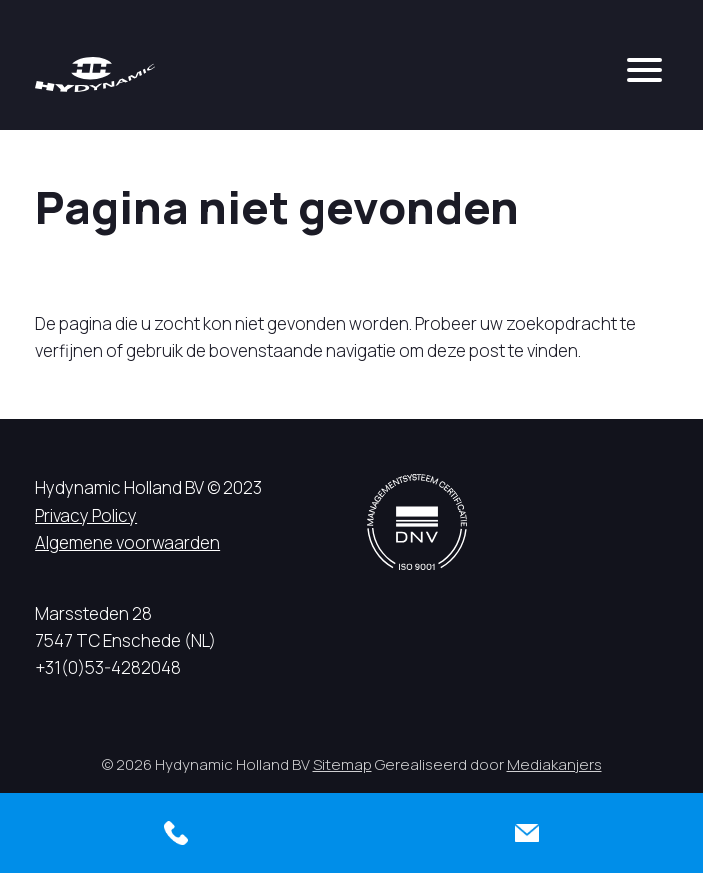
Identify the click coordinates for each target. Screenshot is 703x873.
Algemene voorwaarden (127, 542)
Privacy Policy (86, 515)
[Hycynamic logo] (95, 74)
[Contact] (528, 833)
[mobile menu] (644, 70)
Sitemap (342, 764)
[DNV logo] (417, 521)
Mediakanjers (554, 764)
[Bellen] (176, 833)
